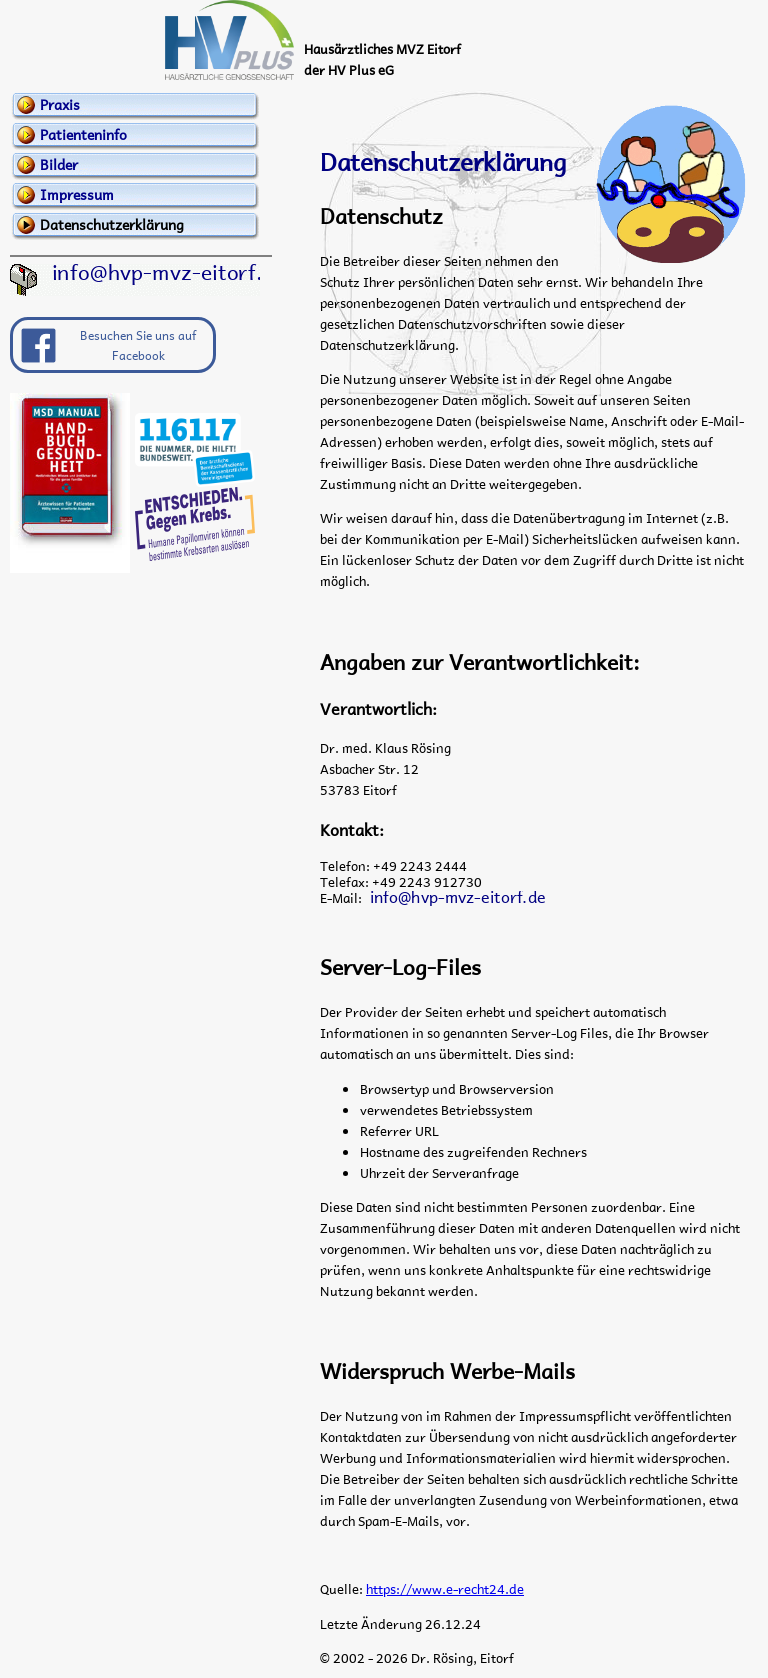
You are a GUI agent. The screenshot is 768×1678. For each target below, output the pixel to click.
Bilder (59, 164)
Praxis (60, 104)
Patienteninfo (83, 134)
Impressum (77, 194)
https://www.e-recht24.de (445, 1588)
